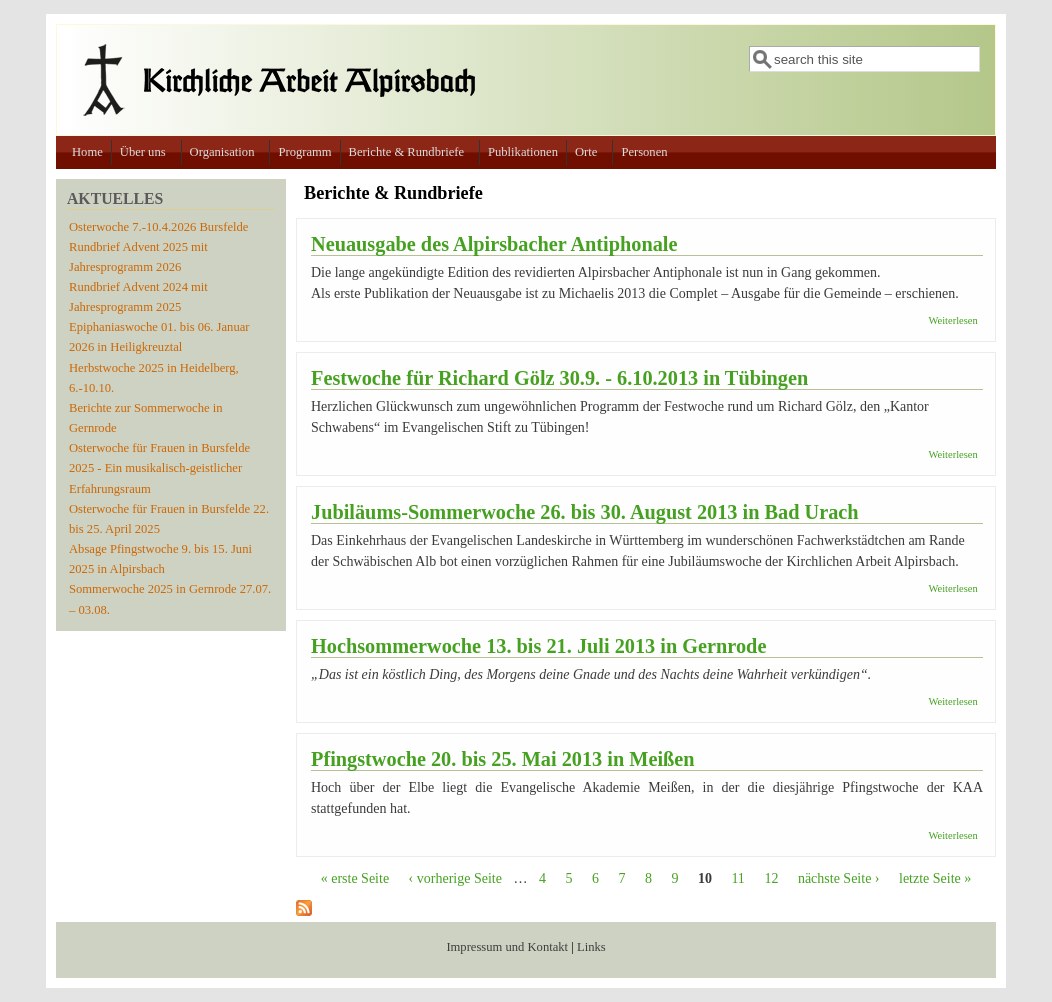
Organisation (222, 152)
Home (87, 152)
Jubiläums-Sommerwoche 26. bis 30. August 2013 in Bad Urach (585, 512)
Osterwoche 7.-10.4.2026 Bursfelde (158, 227)
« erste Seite (355, 878)
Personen (644, 152)
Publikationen (523, 152)
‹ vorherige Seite (455, 878)
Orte (586, 152)
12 (771, 878)
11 (737, 878)
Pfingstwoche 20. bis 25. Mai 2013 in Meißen (503, 759)
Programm (304, 152)
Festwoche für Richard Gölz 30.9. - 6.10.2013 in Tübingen (559, 378)
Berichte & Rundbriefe (406, 152)
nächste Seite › (839, 878)
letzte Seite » (935, 878)
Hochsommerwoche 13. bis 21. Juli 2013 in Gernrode (538, 646)
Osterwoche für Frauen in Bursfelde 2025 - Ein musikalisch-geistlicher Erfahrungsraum (159, 468)
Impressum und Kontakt (507, 947)
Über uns (143, 152)
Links (591, 947)
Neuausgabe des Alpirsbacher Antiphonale (494, 244)
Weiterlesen (952, 320)
